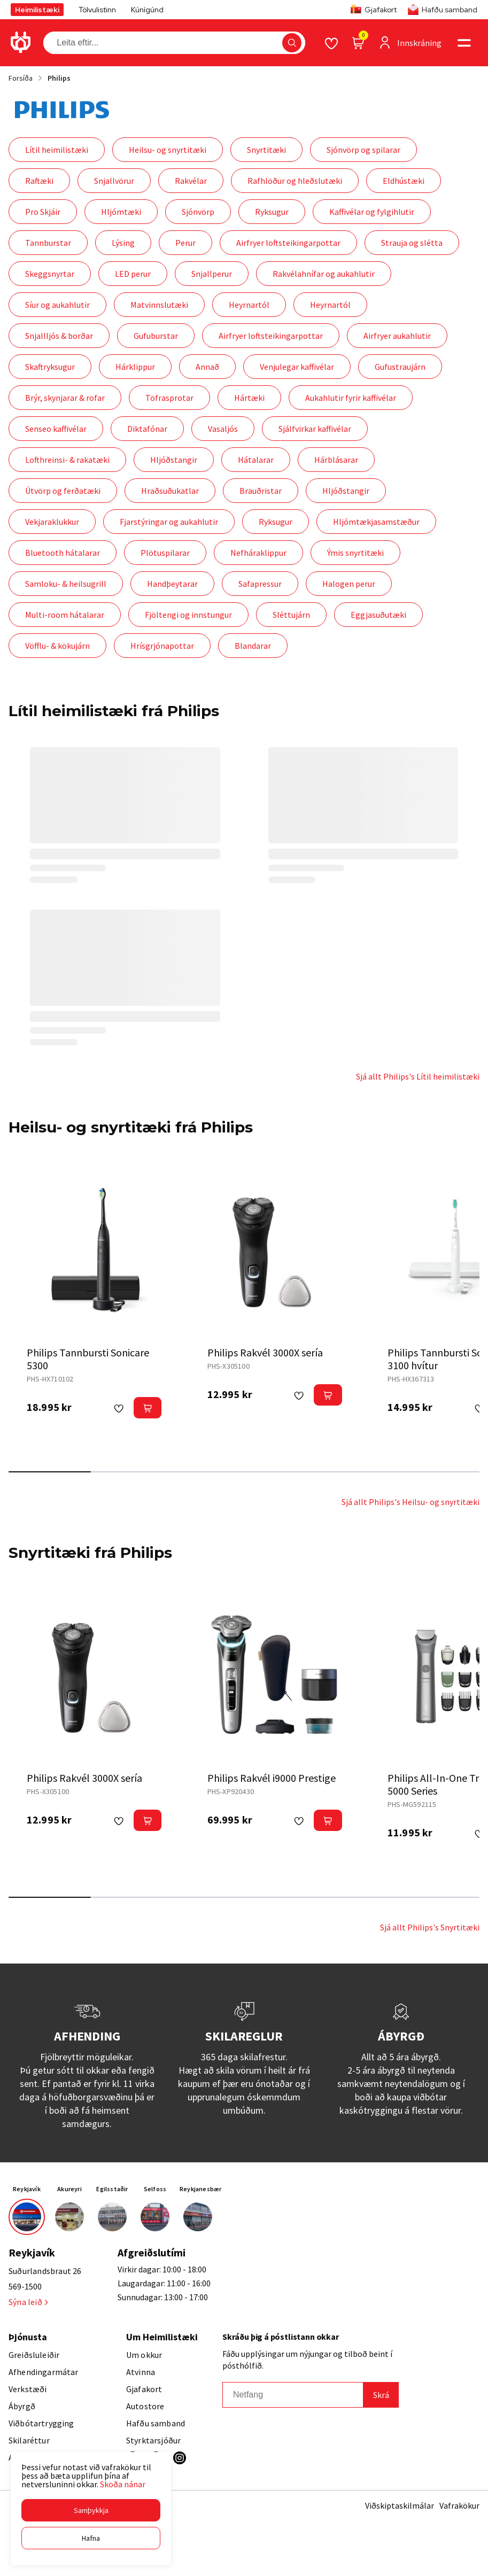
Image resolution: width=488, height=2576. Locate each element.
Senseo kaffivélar (56, 428)
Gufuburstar (156, 335)
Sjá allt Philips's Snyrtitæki (429, 1927)
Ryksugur (272, 211)
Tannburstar (48, 242)
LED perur (133, 273)
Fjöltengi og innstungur (188, 614)
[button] (90, 2510)
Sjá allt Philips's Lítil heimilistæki (417, 1076)
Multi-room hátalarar (64, 614)
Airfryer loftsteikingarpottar (288, 242)
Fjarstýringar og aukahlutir (169, 521)
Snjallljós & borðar (59, 335)
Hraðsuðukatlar (170, 490)
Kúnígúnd (147, 9)
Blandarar (253, 645)
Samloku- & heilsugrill (65, 583)
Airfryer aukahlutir (397, 335)
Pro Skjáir (42, 211)
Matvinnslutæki (159, 304)
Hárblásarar (336, 459)
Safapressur (260, 583)
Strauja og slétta (412, 242)
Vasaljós (223, 428)
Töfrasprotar (169, 397)
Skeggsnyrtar (49, 273)
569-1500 (25, 2286)
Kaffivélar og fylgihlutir (371, 211)
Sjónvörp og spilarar (363, 149)
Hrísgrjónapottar (162, 645)
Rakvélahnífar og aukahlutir (324, 273)
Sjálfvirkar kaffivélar (314, 428)
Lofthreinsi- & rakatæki (67, 459)
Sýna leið (28, 2301)
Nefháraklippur (258, 552)
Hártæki (249, 397)
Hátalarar (256, 459)
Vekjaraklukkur (52, 521)
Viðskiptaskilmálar (399, 2505)
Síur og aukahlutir (57, 304)
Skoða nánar (122, 2484)
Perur (185, 242)
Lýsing (123, 242)
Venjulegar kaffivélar (297, 366)
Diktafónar (147, 428)
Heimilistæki (37, 9)
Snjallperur (211, 273)
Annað (207, 366)
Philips (59, 78)
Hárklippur (135, 366)
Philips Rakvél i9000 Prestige (271, 1777)
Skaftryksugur (50, 366)
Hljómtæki (121, 211)
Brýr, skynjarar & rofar (65, 397)
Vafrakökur (459, 2505)
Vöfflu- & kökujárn (57, 645)
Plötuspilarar (165, 552)
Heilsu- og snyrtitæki (167, 149)
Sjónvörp (198, 211)
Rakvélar (191, 180)
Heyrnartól (249, 304)
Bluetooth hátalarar (62, 552)
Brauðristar (260, 490)
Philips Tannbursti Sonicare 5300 (88, 1359)
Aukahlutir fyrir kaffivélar (350, 397)
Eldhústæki (403, 180)
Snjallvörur (114, 180)
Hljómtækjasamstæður (376, 521)
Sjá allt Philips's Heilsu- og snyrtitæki (410, 1501)
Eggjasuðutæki (378, 614)
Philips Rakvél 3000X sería (265, 1352)
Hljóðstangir (173, 459)
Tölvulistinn (97, 9)
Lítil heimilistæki (56, 149)
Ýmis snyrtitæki (355, 552)
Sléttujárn (291, 614)
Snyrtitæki (266, 149)
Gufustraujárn (400, 366)
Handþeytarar (172, 583)
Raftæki (39, 180)
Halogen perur (348, 583)
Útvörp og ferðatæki (62, 490)
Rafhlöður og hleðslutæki (294, 180)
